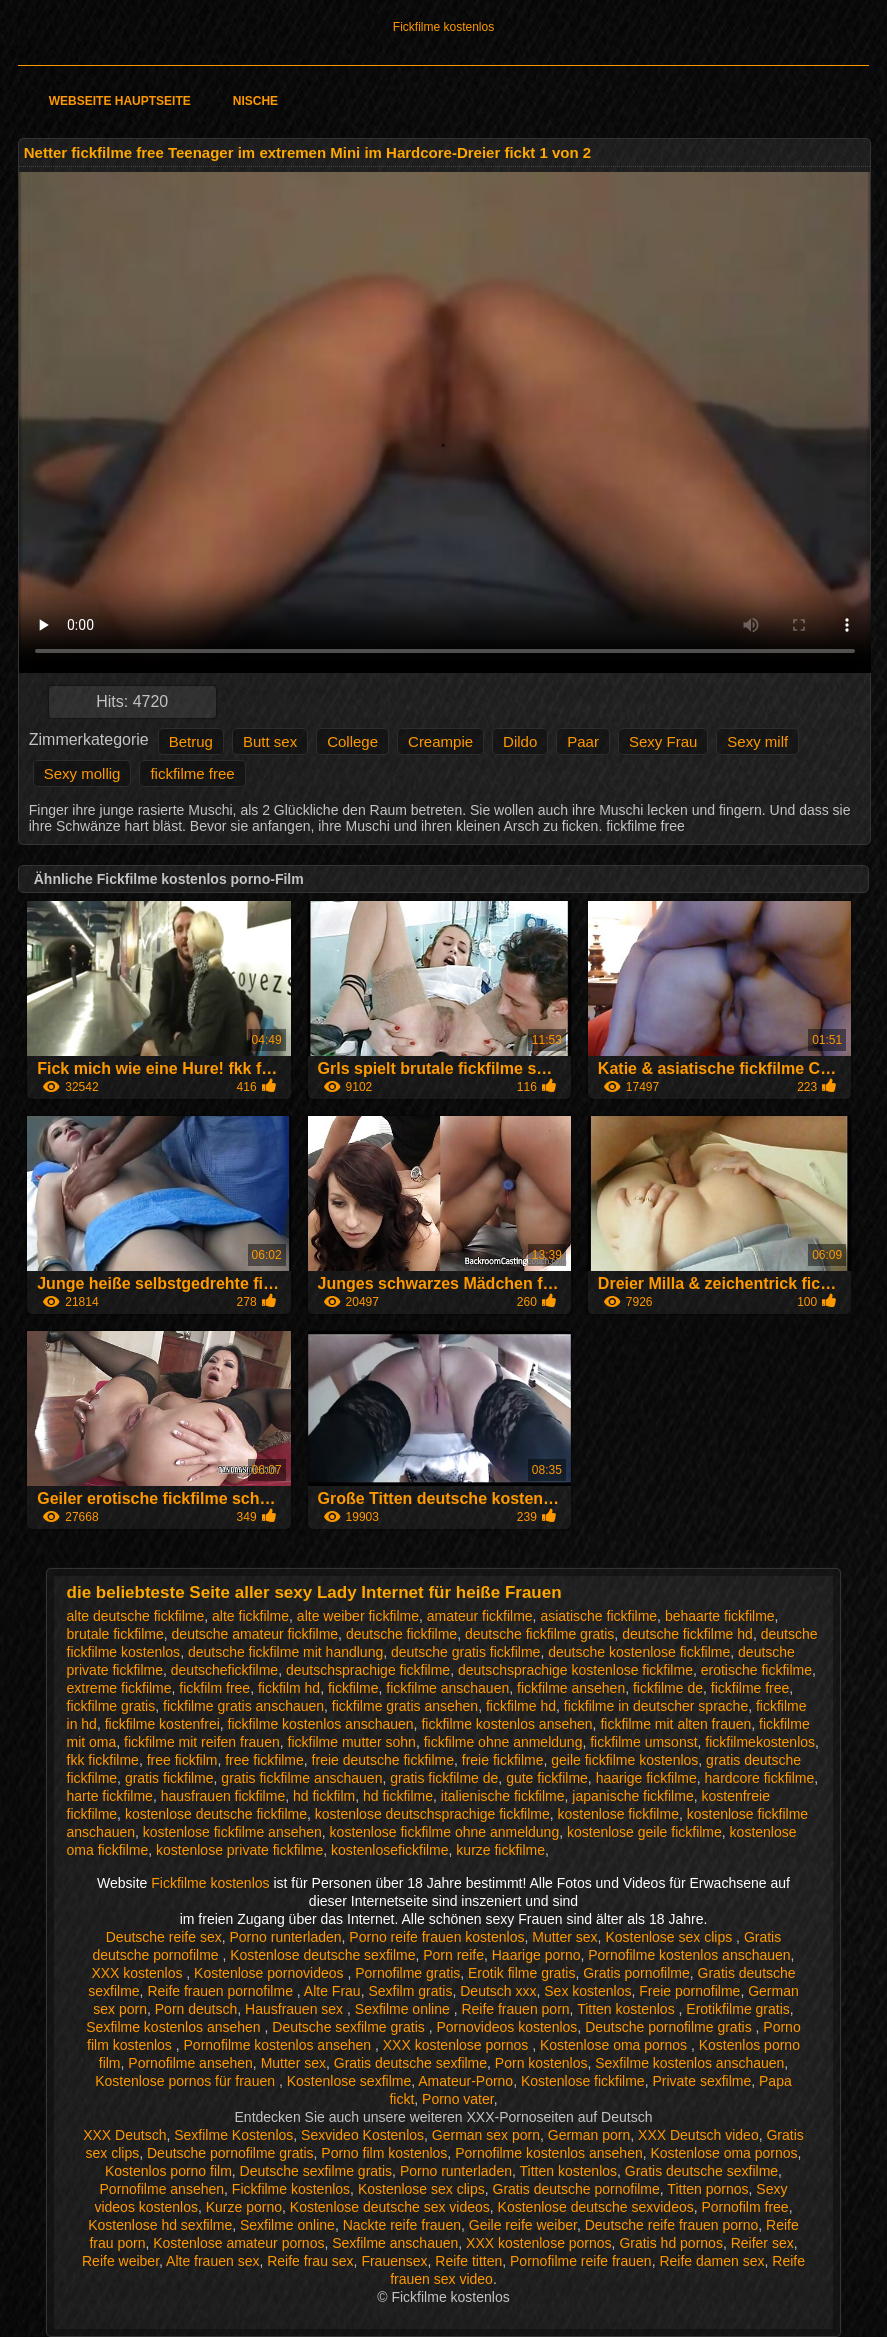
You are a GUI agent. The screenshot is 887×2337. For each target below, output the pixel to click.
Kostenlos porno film (168, 2171)
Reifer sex (762, 2243)
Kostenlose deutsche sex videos (390, 2207)
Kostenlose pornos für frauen (187, 2081)
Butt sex (270, 741)
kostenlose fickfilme (618, 1814)
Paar (583, 741)
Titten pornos (707, 2189)
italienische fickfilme (503, 1796)
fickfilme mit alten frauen (675, 1724)
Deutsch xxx (498, 1991)
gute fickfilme (547, 1778)
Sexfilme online (404, 2009)
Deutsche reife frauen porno (672, 2225)
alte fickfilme (250, 1616)
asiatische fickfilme (598, 1616)
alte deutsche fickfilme (136, 1616)
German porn (589, 2135)
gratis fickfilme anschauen (301, 1778)
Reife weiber (120, 2261)
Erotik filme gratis (521, 1973)
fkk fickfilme (103, 1760)
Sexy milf (757, 741)
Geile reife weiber (523, 2225)
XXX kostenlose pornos (457, 2045)
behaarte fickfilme (720, 1616)
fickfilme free (192, 773)
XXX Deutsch (124, 2135)
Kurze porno (244, 2207)
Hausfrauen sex (296, 2009)
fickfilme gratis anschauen (243, 1706)
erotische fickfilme (756, 1670)
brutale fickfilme (115, 1634)
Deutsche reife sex (164, 1937)
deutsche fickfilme (401, 1634)
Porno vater (458, 2099)
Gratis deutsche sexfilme (410, 2063)
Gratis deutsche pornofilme (576, 2189)
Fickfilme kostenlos (443, 27)
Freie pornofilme (689, 1991)
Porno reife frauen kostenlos (436, 1937)
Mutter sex (564, 1937)
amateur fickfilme (480, 1616)
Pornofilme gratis (407, 1973)
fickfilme (353, 1688)
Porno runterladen (285, 1937)
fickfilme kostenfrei (162, 1724)
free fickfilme (264, 1760)
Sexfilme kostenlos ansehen (175, 2027)
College (352, 741)
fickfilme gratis (111, 1706)
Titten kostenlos (627, 2009)
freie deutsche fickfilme (383, 1760)
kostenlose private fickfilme (239, 1850)
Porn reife (453, 1955)
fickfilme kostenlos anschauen (321, 1724)
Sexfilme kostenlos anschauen (689, 2063)
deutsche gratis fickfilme (465, 1652)
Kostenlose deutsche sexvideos (596, 2207)
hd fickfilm (324, 1796)
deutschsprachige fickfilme (368, 1670)
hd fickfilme (398, 1796)
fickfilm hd (289, 1688)
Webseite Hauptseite (120, 101)
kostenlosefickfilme (390, 1850)
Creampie (440, 741)
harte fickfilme (110, 1796)
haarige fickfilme (646, 1778)
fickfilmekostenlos (760, 1742)
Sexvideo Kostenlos (362, 2135)
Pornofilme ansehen (190, 2063)
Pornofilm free (745, 2207)
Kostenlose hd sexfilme (160, 2225)
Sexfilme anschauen (395, 2243)
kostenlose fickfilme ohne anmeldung (445, 1832)
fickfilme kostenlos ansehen (506, 1724)
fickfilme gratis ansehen (405, 1706)
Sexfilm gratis (410, 1991)
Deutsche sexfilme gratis (350, 2027)
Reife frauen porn (515, 2009)
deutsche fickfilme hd (687, 1634)
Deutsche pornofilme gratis (670, 2027)
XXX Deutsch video (698, 2135)
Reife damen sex (711, 2261)
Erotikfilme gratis (737, 2009)
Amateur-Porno (465, 2081)
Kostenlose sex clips (670, 1937)
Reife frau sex (310, 2261)
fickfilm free (214, 1688)
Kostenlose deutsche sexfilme (322, 1955)
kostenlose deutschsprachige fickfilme (432, 1814)
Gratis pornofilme (636, 1973)
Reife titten (468, 2261)
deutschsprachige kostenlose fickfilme (575, 1670)
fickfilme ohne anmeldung (503, 1742)
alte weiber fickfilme (358, 1616)
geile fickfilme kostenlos (624, 1760)
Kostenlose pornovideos (270, 1973)
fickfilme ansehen (571, 1688)
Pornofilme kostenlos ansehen (279, 2045)
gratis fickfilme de (444, 1778)
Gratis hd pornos (671, 2243)
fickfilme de (668, 1688)
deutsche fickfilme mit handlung (285, 1652)
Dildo (520, 741)
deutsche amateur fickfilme (255, 1634)
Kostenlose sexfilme (349, 2081)
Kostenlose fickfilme (583, 2081)
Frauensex (394, 2261)
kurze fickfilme (500, 1850)
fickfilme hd (521, 1706)
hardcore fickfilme (760, 1778)
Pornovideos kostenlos (506, 2027)
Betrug (191, 741)
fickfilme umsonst (643, 1742)
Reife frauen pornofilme (221, 1991)
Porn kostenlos (541, 2063)
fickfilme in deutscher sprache (656, 1706)
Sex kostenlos (587, 1991)
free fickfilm (182, 1760)
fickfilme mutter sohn (352, 1742)
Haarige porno (536, 1955)
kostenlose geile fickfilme (644, 1832)
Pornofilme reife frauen (581, 2261)
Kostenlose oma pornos (615, 2045)
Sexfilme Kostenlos (233, 2135)
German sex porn (486, 2135)
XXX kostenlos (138, 1973)
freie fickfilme (503, 1760)
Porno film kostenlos (384, 2153)
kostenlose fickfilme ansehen (232, 1832)
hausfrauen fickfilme (223, 1796)
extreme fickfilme (119, 1688)
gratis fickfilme (169, 1778)
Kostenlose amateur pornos (238, 2243)
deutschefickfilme (224, 1670)
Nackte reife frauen (402, 2225)
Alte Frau (332, 1991)
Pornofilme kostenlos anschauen (689, 1955)
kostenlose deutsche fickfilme (216, 1814)
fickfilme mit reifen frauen (202, 1742)
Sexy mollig (82, 773)
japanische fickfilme (632, 1796)
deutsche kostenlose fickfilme (639, 1652)
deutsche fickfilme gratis (539, 1634)
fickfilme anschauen (447, 1688)
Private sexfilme (701, 2081)
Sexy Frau (663, 741)
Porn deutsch (196, 2009)
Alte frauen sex (212, 2261)
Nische (255, 101)
